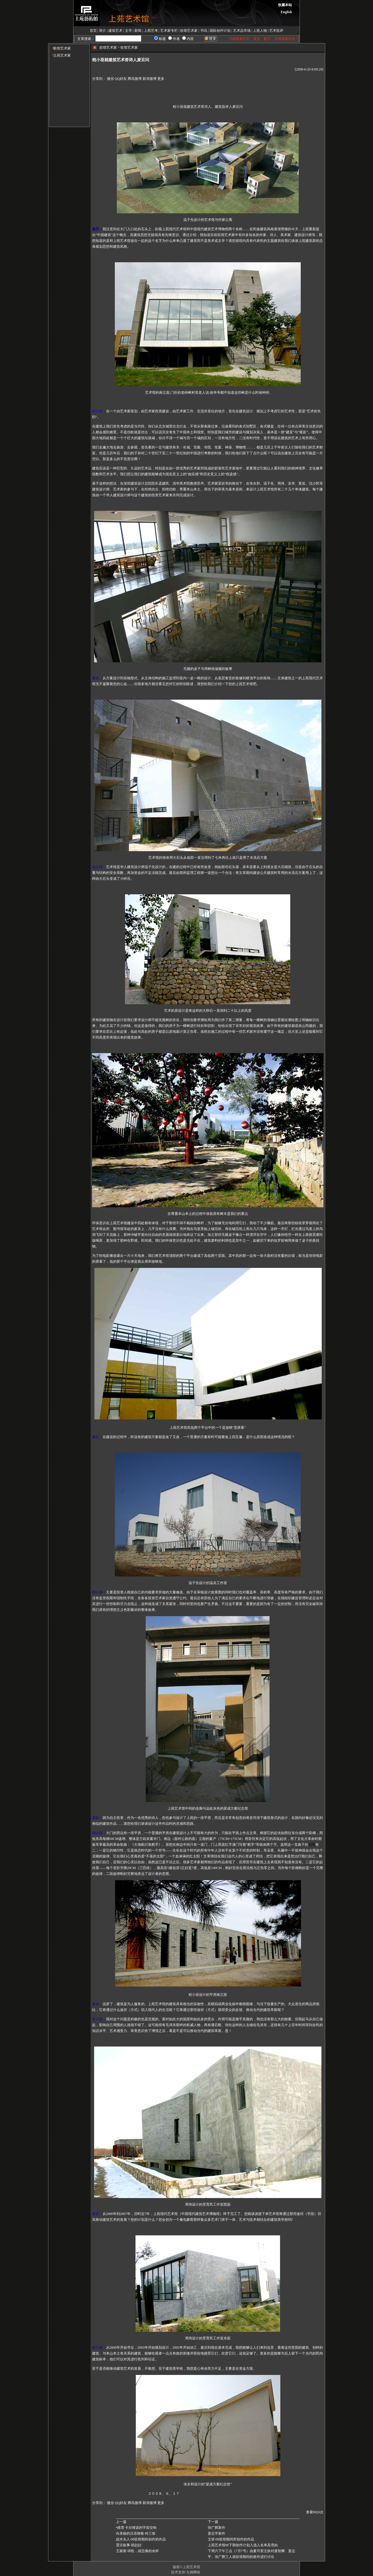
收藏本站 (285, 5)
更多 (160, 79)
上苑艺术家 (60, 55)
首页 (93, 31)
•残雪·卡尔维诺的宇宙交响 (136, 2528)
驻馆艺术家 (189, 31)
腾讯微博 (135, 79)
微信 (110, 79)
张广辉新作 (216, 2528)
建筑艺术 (115, 31)
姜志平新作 (216, 2533)
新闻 (137, 31)
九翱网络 (193, 2572)
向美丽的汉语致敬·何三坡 (135, 2533)
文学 (128, 31)
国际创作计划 (220, 31)
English (286, 12)
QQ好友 (121, 79)
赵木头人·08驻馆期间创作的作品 (141, 2539)
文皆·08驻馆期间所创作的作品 (231, 2539)
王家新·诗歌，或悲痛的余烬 (137, 2551)
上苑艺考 (151, 31)
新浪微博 (149, 79)
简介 (102, 31)
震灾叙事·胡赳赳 (128, 2545)
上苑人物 (260, 31)
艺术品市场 (242, 31)
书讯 (203, 31)
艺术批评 (276, 31)
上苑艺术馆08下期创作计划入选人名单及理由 (243, 2545)
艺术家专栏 (169, 31)
